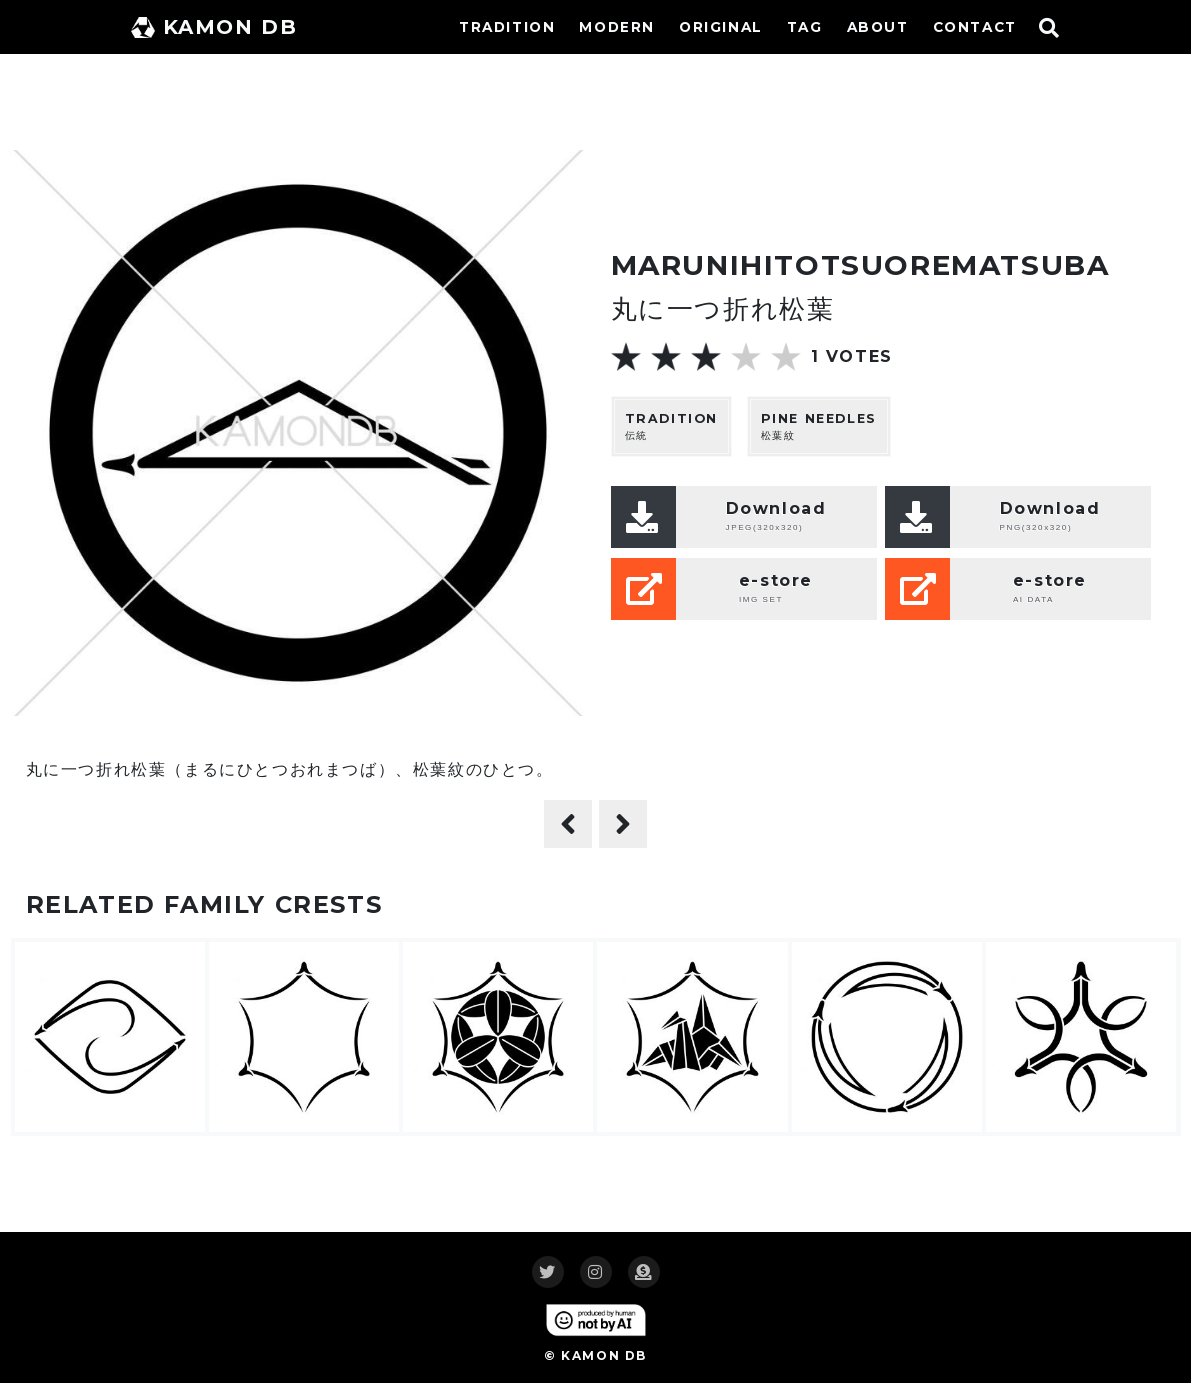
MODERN (617, 27)
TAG (805, 27)
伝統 (671, 426)
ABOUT (878, 27)
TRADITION (507, 27)
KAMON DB (214, 27)
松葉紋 (819, 426)
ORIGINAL (721, 27)
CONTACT (975, 27)
